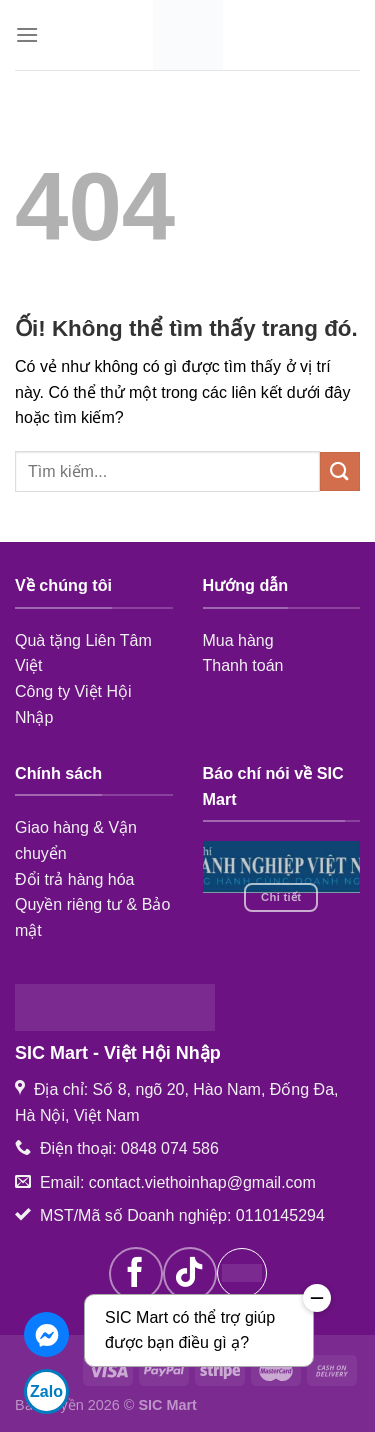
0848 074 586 (170, 1148)
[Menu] (27, 34)
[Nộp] (340, 471)
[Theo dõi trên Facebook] (136, 1274)
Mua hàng (238, 640)
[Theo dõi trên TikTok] (190, 1274)
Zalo (46, 1391)
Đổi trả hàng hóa (75, 879)
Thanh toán (243, 665)
